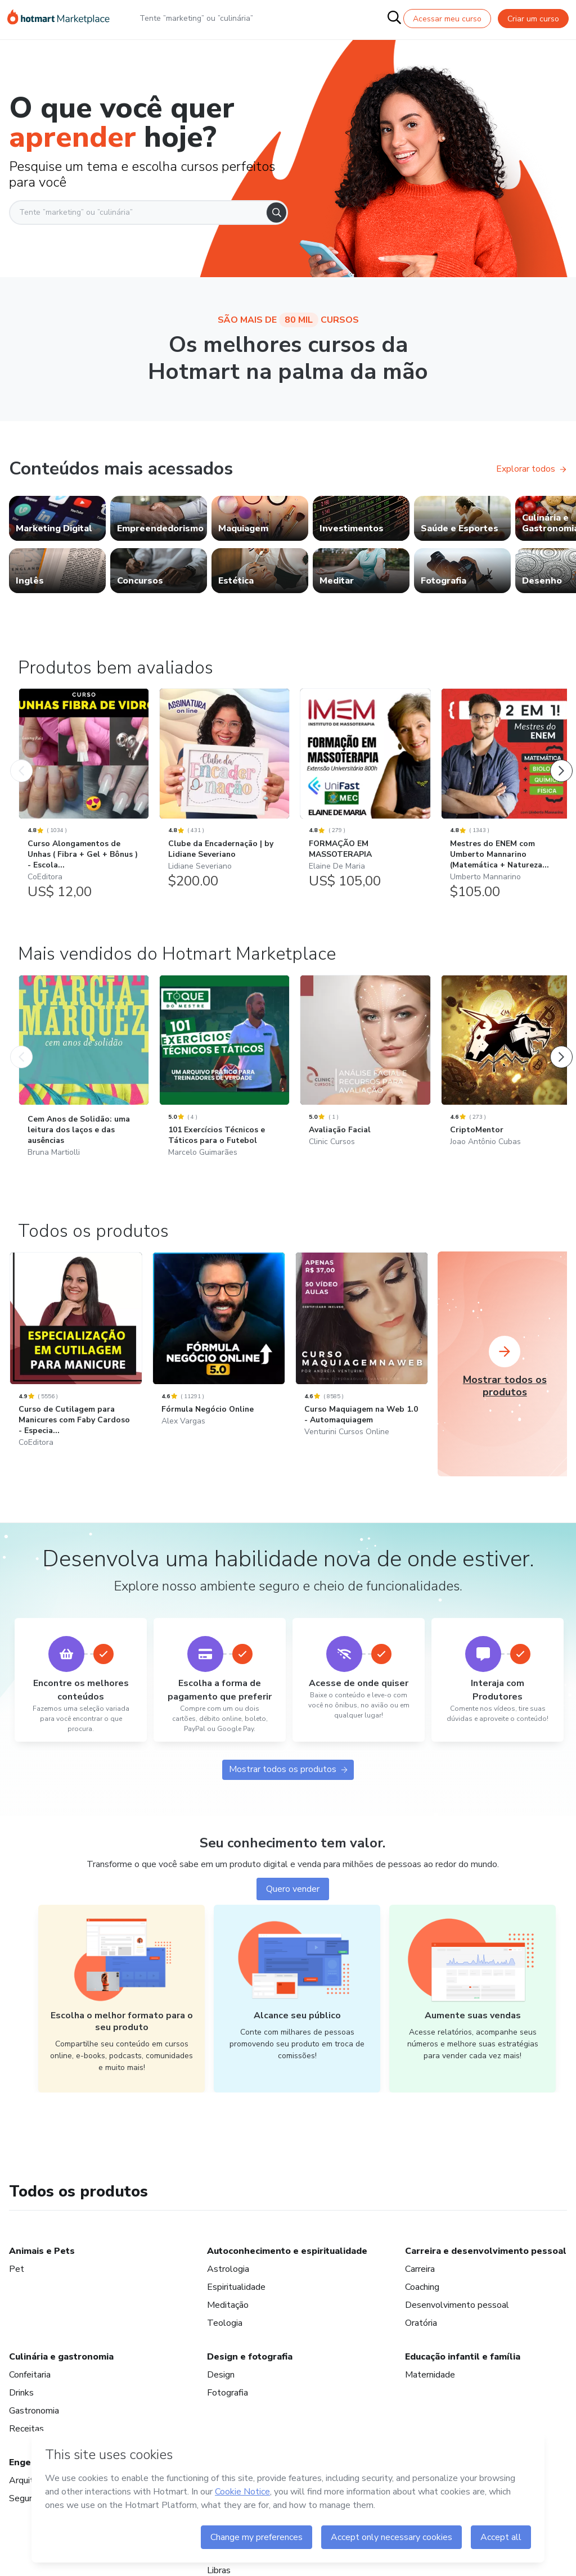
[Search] (276, 212)
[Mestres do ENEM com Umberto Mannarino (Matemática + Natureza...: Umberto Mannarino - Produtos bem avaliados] (506, 802)
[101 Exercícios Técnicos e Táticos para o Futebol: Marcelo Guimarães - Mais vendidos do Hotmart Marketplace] (224, 1393)
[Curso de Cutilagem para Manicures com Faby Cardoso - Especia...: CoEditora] (76, 1682)
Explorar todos (531, 469)
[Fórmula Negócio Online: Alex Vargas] (218, 1670)
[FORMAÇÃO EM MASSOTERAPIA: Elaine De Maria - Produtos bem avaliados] (365, 796)
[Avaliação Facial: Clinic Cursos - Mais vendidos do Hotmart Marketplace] (365, 1386)
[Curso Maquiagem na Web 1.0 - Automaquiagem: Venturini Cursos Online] (361, 1676)
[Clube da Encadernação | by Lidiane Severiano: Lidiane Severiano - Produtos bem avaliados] (224, 796)
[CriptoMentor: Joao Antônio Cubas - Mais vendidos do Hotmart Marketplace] (506, 1386)
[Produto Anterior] (21, 761)
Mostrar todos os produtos (288, 2092)
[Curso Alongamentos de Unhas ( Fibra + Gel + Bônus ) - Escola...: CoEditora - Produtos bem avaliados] (84, 802)
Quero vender (293, 2215)
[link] (57, 518)
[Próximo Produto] (561, 761)
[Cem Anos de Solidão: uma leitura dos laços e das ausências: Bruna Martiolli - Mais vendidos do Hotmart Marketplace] (84, 1393)
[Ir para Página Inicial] (58, 19)
